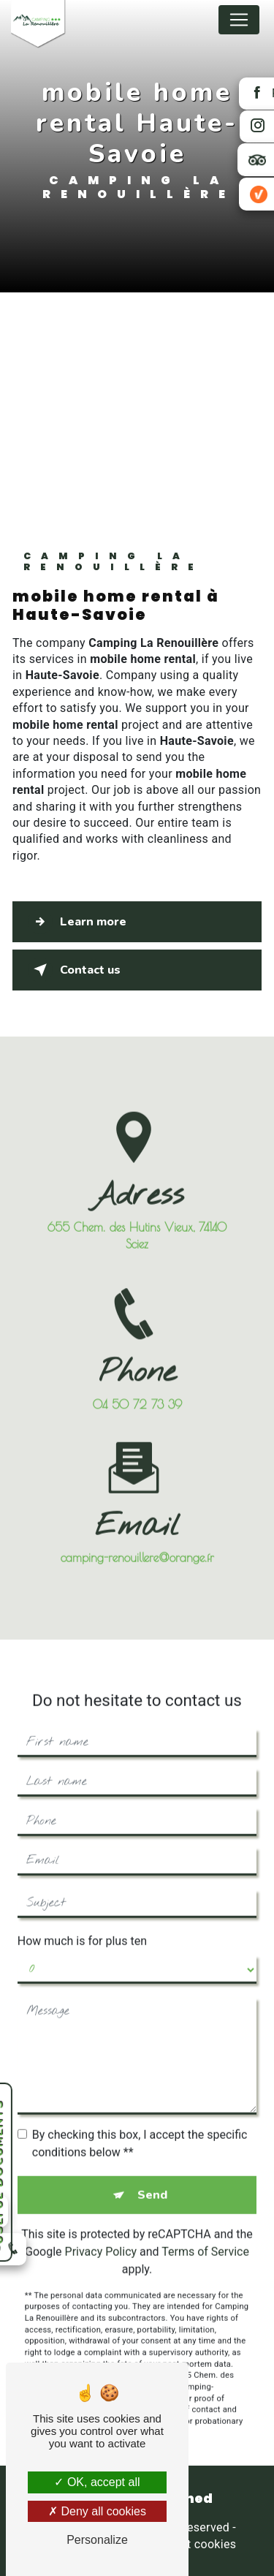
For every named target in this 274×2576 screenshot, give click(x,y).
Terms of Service (205, 2234)
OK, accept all (97, 2482)
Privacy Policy (101, 2234)
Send (152, 2178)
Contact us (74, 970)
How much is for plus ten (82, 1924)
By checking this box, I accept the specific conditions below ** (140, 2126)
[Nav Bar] (238, 19)
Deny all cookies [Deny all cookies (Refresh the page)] (97, 2511)
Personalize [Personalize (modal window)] (97, 2540)
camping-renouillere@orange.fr (137, 1541)
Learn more (77, 921)
